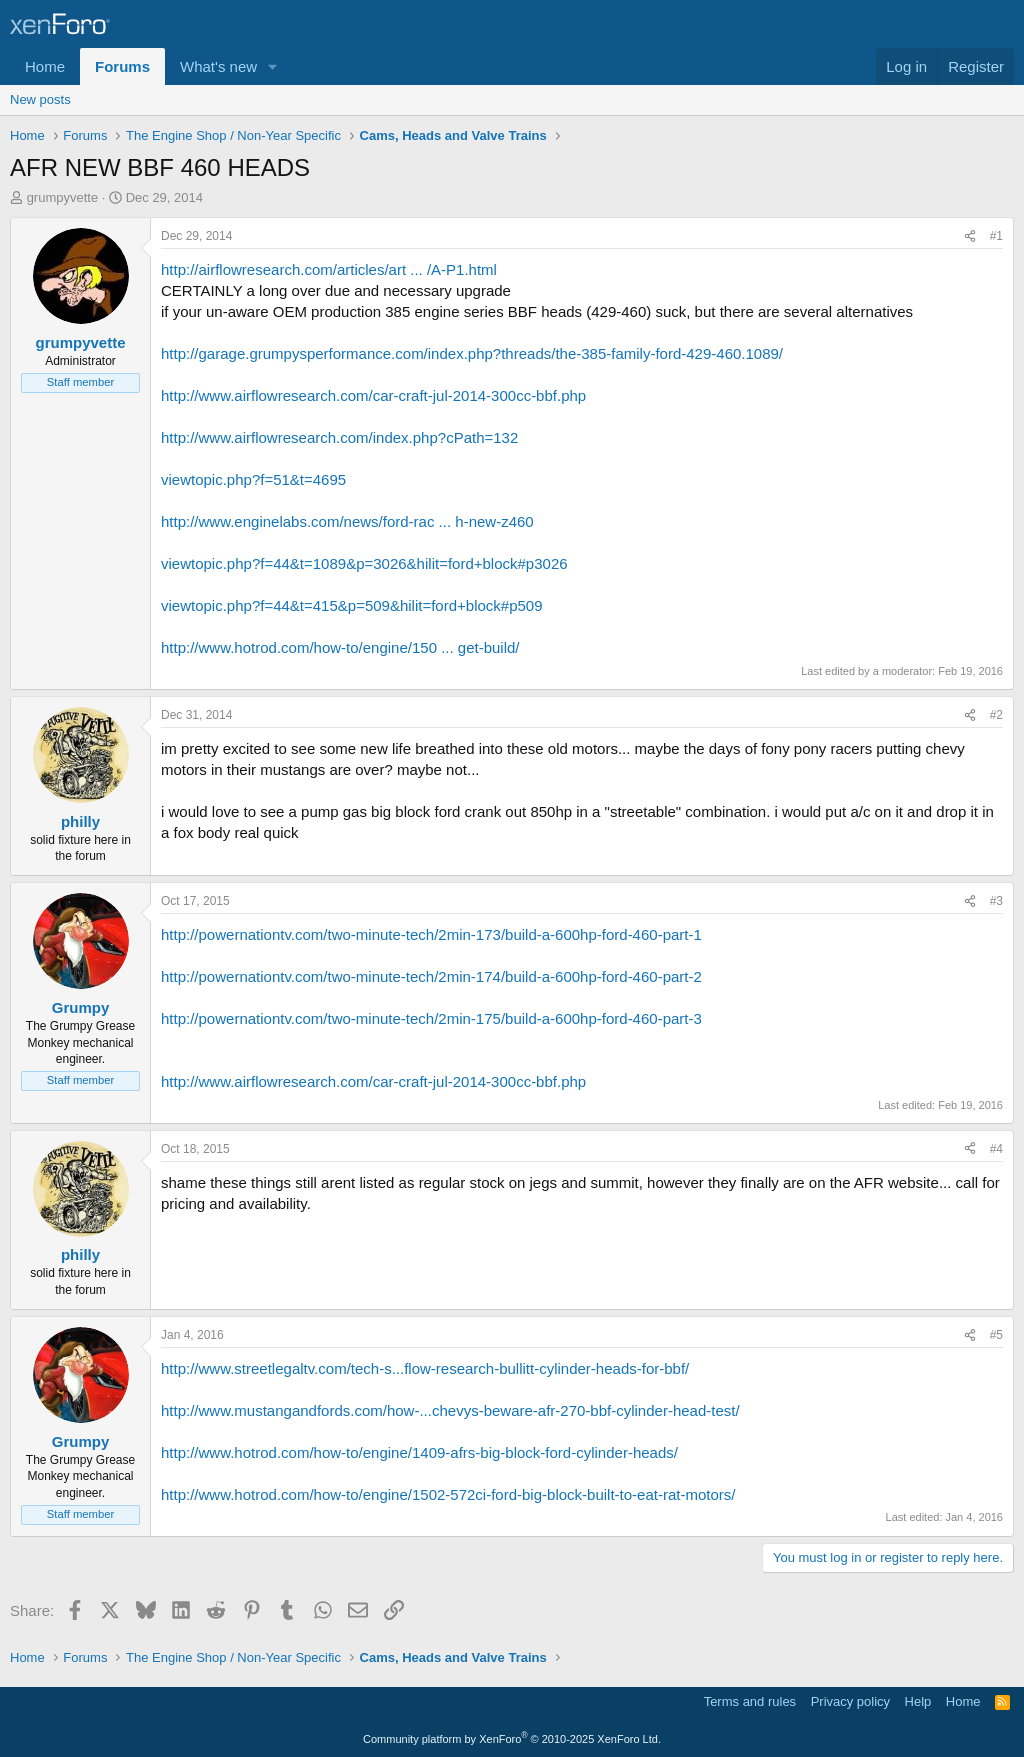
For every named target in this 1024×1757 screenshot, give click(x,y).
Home (45, 66)
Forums (122, 66)
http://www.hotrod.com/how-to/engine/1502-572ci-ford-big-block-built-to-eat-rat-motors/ (448, 1494)
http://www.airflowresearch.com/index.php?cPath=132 (339, 437)
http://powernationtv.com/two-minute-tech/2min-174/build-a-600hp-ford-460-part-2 (431, 976)
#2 (996, 715)
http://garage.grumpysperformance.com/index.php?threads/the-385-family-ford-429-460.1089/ (472, 353)
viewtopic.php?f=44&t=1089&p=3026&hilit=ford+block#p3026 (364, 563)
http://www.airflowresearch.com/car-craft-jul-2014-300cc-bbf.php (373, 395)
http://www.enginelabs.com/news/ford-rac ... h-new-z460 (347, 521)
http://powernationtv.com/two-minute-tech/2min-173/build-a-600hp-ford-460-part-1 (431, 934)
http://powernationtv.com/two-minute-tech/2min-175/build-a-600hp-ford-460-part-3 (431, 1018)
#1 (996, 236)
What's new (218, 66)
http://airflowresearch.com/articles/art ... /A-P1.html (329, 269)
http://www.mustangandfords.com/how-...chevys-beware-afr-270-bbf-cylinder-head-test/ (450, 1410)
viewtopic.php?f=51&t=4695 (253, 479)
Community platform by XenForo (512, 1739)
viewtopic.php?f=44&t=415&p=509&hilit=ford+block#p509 (352, 605)
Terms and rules (750, 1701)
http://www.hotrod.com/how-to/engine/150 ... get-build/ (340, 647)
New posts (40, 99)
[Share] (970, 236)
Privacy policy (850, 1701)
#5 (996, 1335)
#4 (996, 1149)
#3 (996, 901)
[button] (273, 66)
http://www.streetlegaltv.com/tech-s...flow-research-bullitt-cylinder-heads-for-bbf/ (425, 1368)
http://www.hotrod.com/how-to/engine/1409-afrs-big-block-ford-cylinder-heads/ (419, 1452)
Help (918, 1701)
